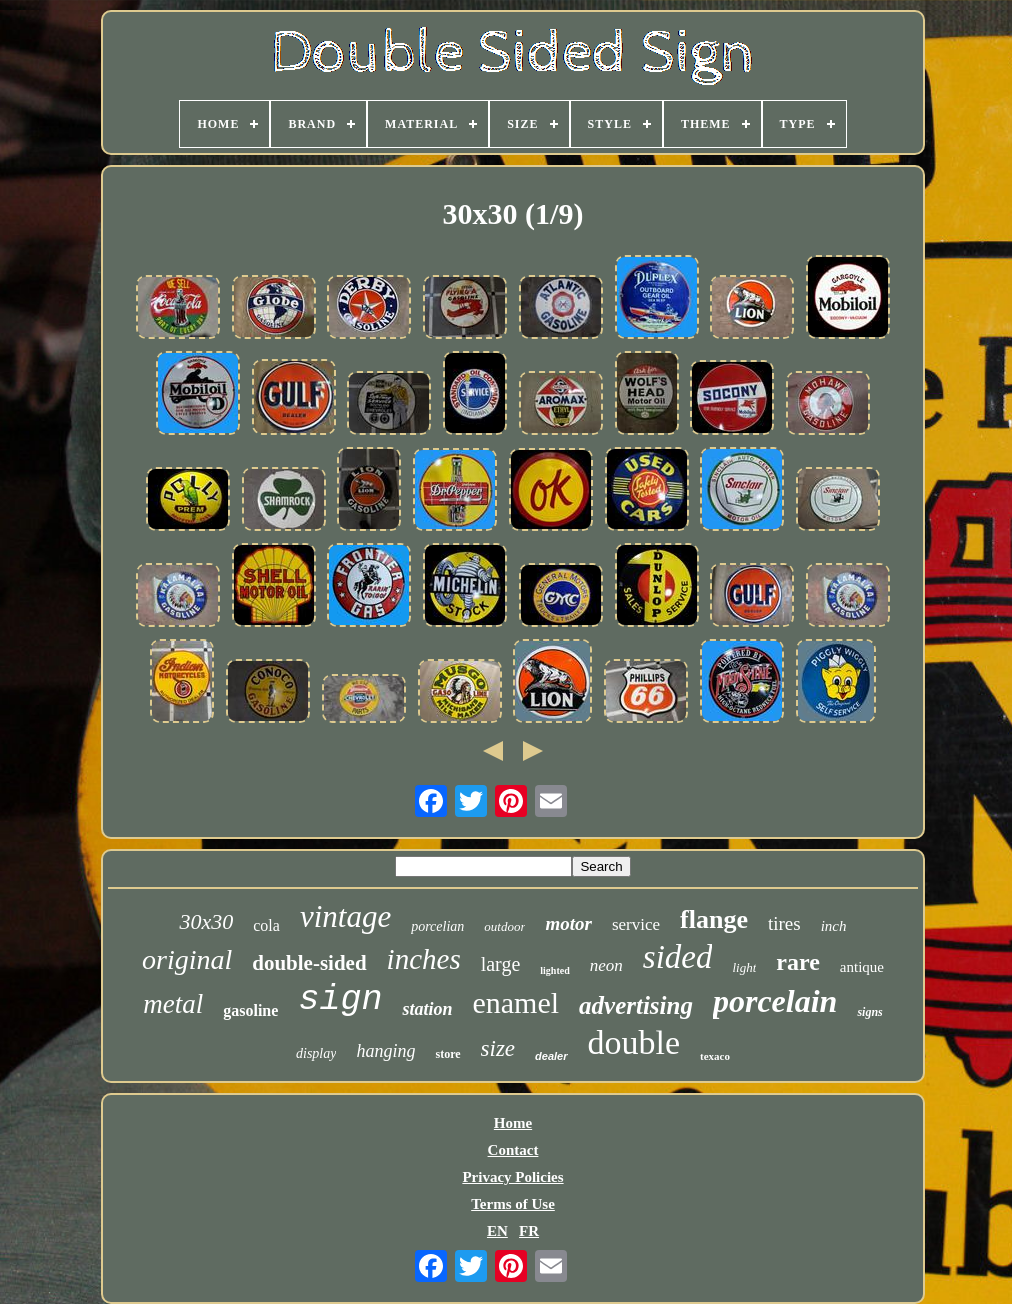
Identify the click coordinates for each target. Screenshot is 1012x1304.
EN (497, 1231)
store (447, 1054)
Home (513, 1123)
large (501, 964)
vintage (345, 916)
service (636, 924)
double (634, 1042)
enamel (515, 1002)
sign (340, 1000)
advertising (636, 1005)
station (427, 1009)
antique (862, 967)
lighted (554, 970)
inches (424, 959)
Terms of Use (513, 1204)
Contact (513, 1150)
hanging (385, 1051)
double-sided (309, 963)
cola (266, 925)
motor (568, 923)
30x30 (206, 921)
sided (678, 957)
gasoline (250, 1010)
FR (529, 1231)
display (316, 1053)
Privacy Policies (512, 1177)
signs (869, 1012)
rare (798, 962)
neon (606, 965)
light (744, 967)
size (498, 1048)
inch (834, 926)
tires (784, 923)
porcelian (437, 926)
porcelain (775, 1001)
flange (714, 919)
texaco (715, 1056)
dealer (551, 1056)
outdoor (504, 926)
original (187, 959)
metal (173, 1004)
